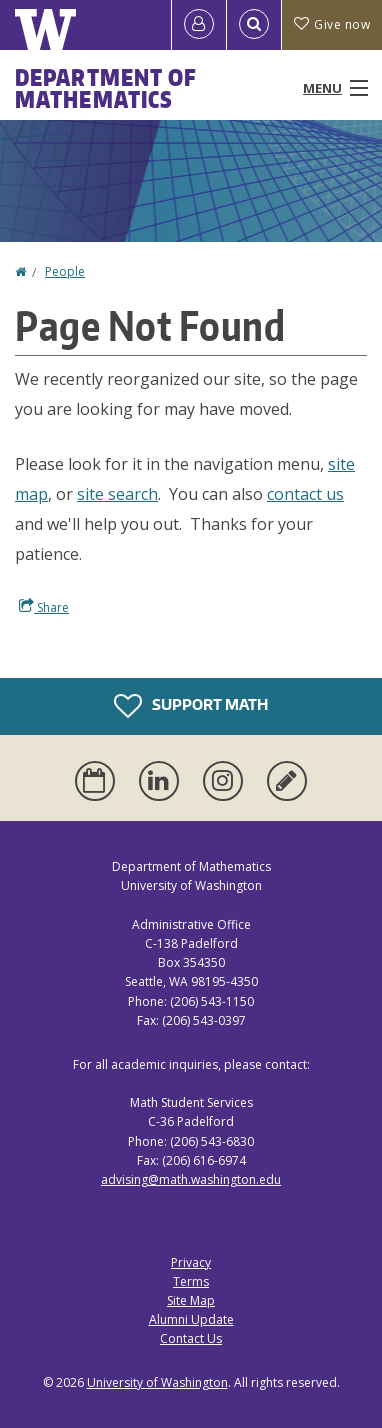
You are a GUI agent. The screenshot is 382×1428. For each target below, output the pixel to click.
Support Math (191, 706)
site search (117, 494)
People (65, 271)
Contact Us (191, 1338)
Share (44, 607)
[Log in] (199, 25)
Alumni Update (191, 1319)
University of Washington (157, 1382)
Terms (191, 1281)
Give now (332, 24)
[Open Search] (254, 25)
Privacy (191, 1262)
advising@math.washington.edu (191, 1179)
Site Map (191, 1300)
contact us (305, 494)
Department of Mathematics (106, 88)
